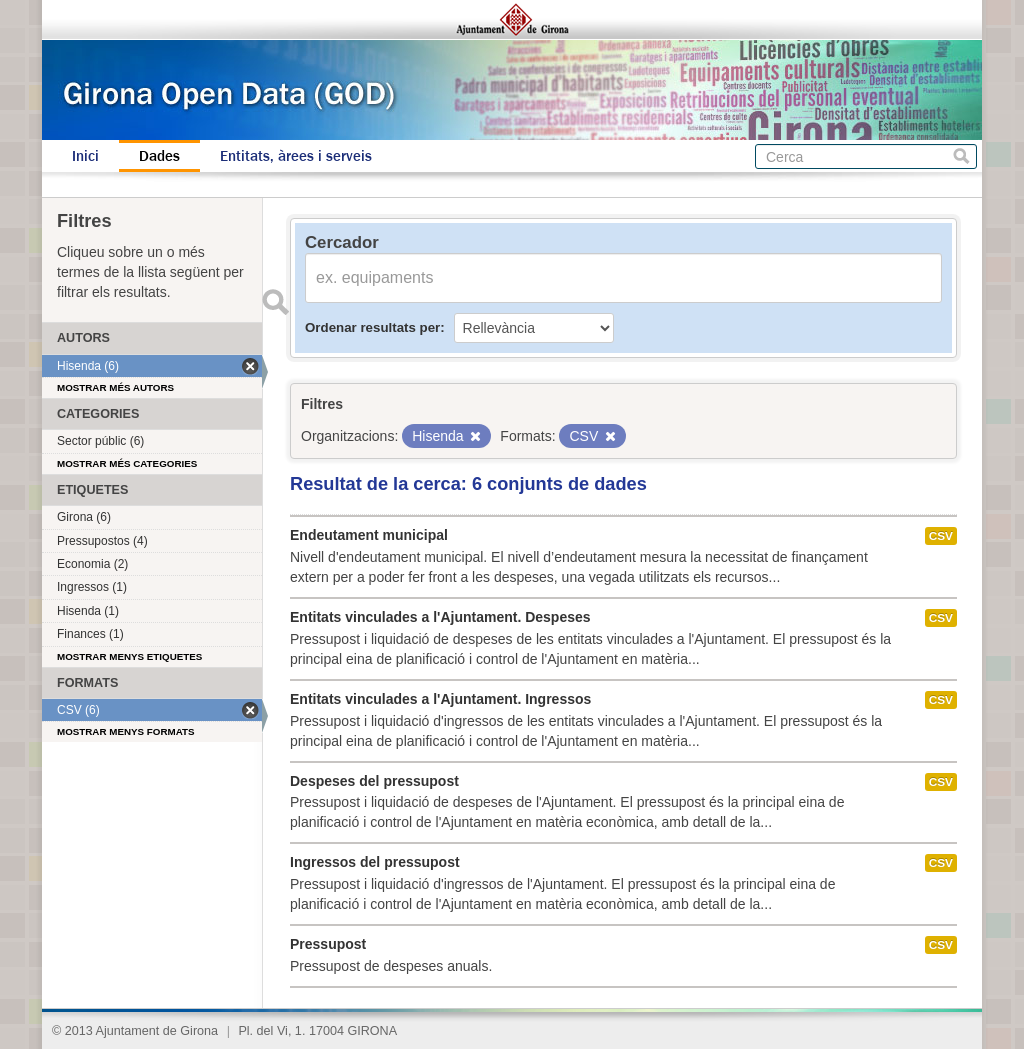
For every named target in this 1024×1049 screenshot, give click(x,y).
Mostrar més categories (127, 463)
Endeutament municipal (369, 535)
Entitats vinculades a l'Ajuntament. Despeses (440, 617)
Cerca (961, 156)
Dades (159, 156)
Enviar (275, 302)
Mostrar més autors (115, 387)
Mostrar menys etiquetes (129, 656)
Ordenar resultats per (372, 327)
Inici (85, 156)
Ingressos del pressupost (375, 862)
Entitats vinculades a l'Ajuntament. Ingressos (440, 699)
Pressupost (328, 944)
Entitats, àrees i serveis (296, 156)
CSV (941, 536)
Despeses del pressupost (374, 781)
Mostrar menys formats (126, 731)
